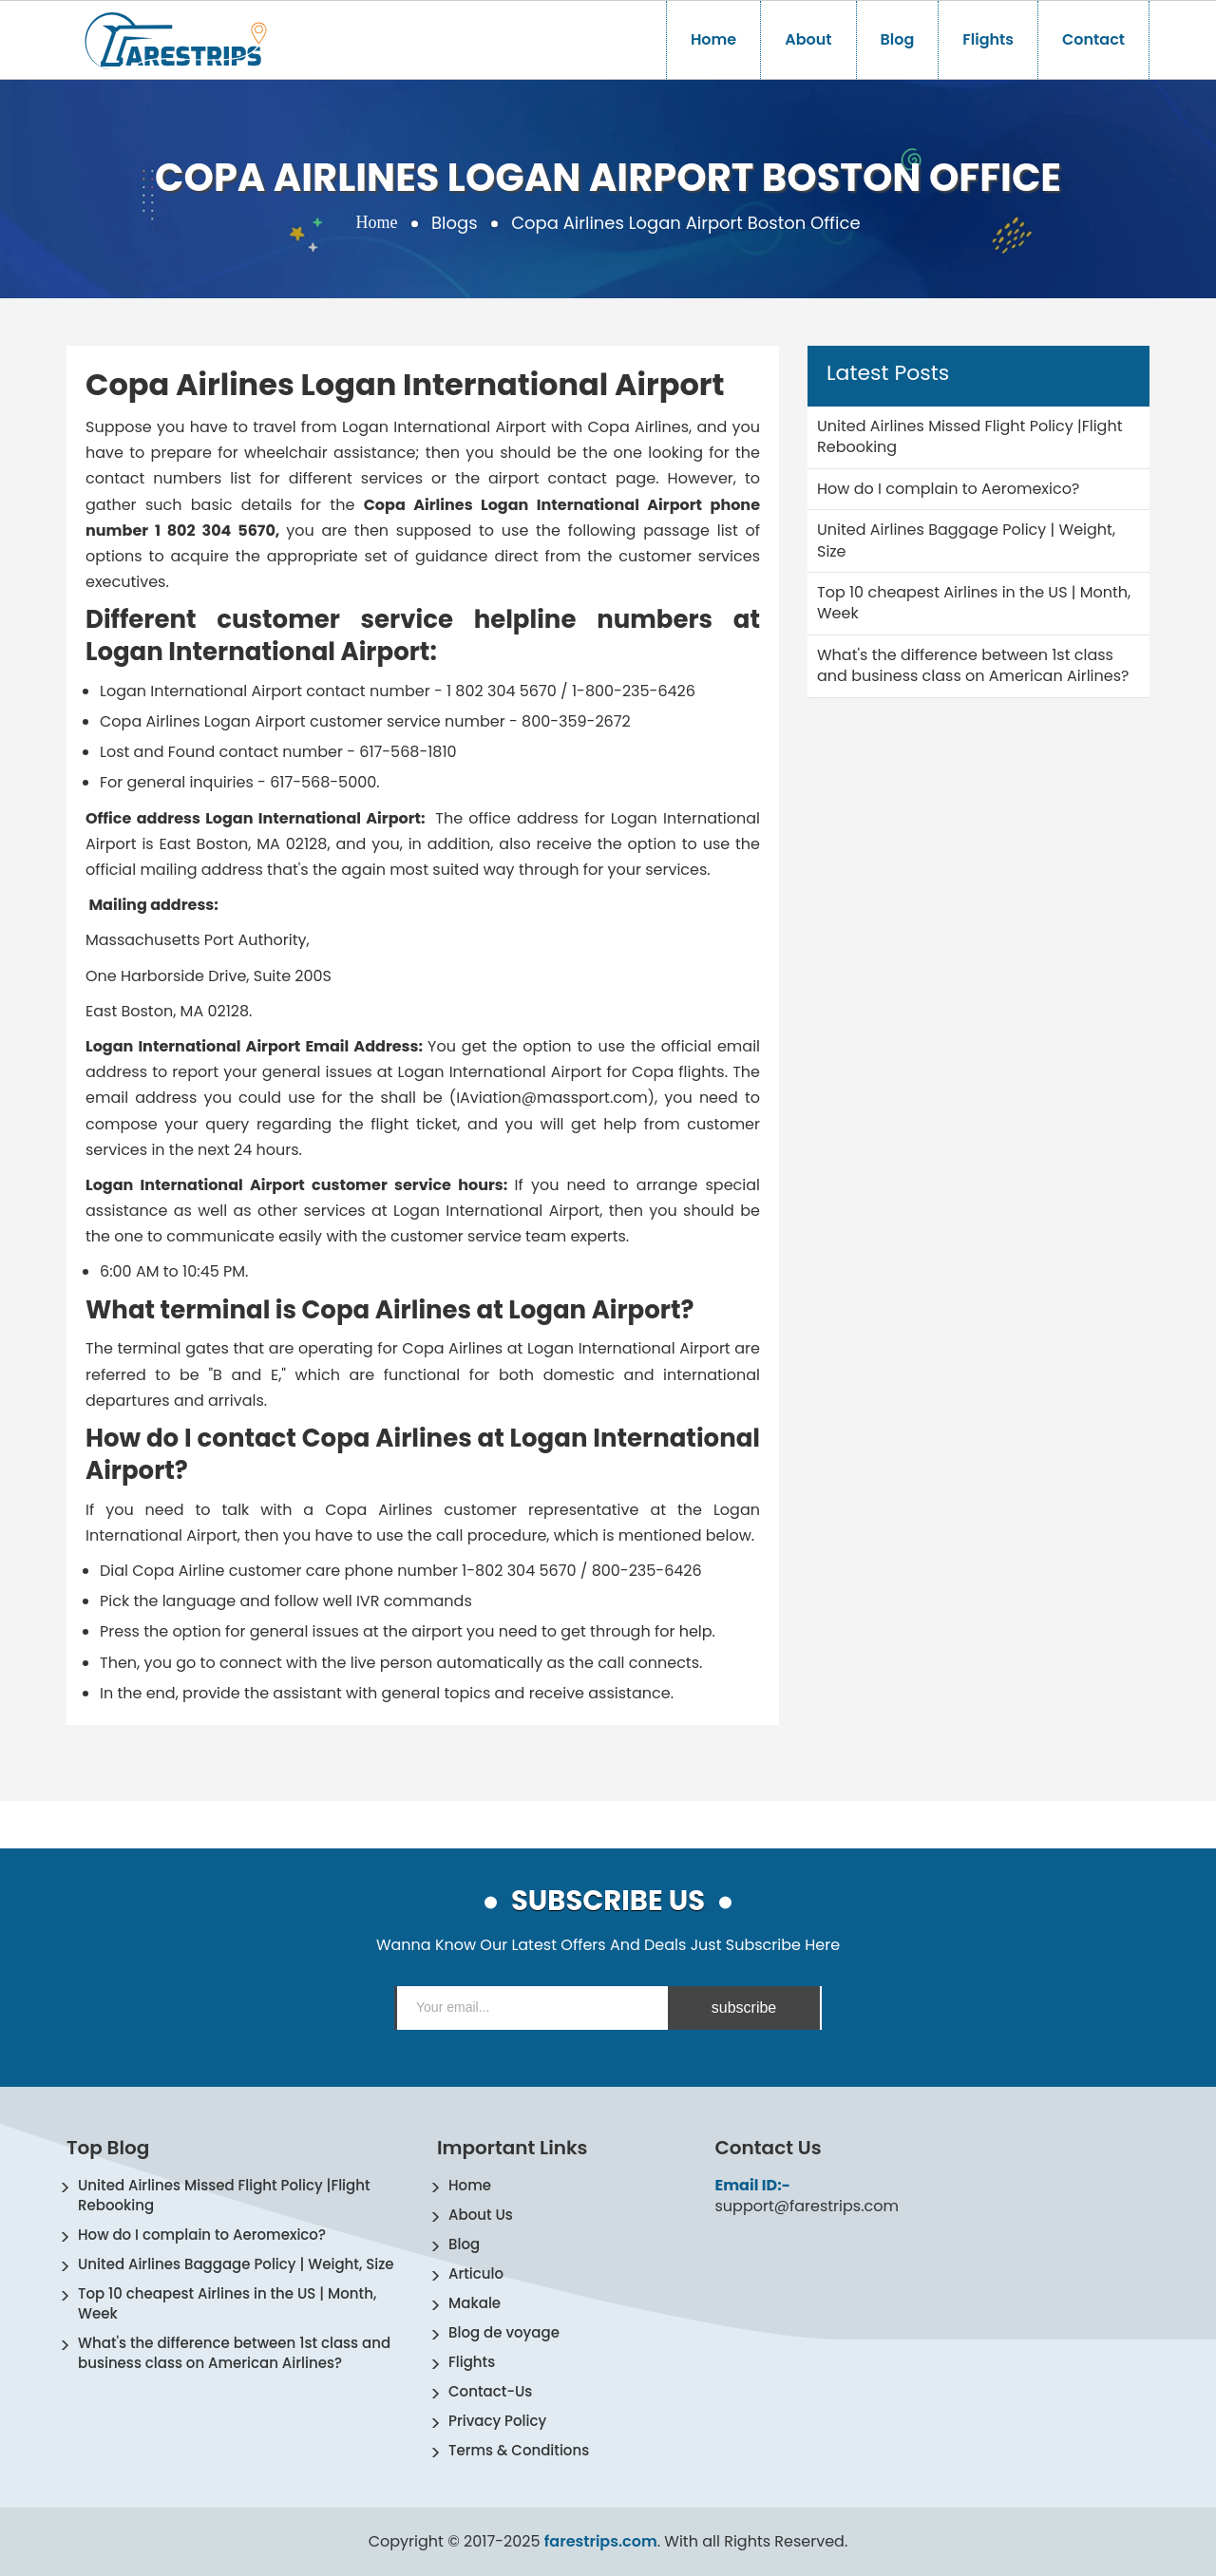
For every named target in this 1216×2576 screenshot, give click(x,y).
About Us (480, 2215)
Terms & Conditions (518, 2450)
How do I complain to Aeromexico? (202, 2235)
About (808, 39)
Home (713, 39)
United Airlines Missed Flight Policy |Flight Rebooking (224, 2195)
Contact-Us (490, 2391)
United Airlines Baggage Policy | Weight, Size (236, 2264)
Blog (898, 39)
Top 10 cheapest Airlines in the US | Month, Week (227, 2303)
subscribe (744, 2007)
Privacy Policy (497, 2421)
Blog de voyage (504, 2332)
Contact (1093, 39)
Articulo (476, 2273)
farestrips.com (600, 2541)
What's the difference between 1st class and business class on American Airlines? (234, 2353)
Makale (474, 2303)
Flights (988, 39)
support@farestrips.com (807, 2206)
